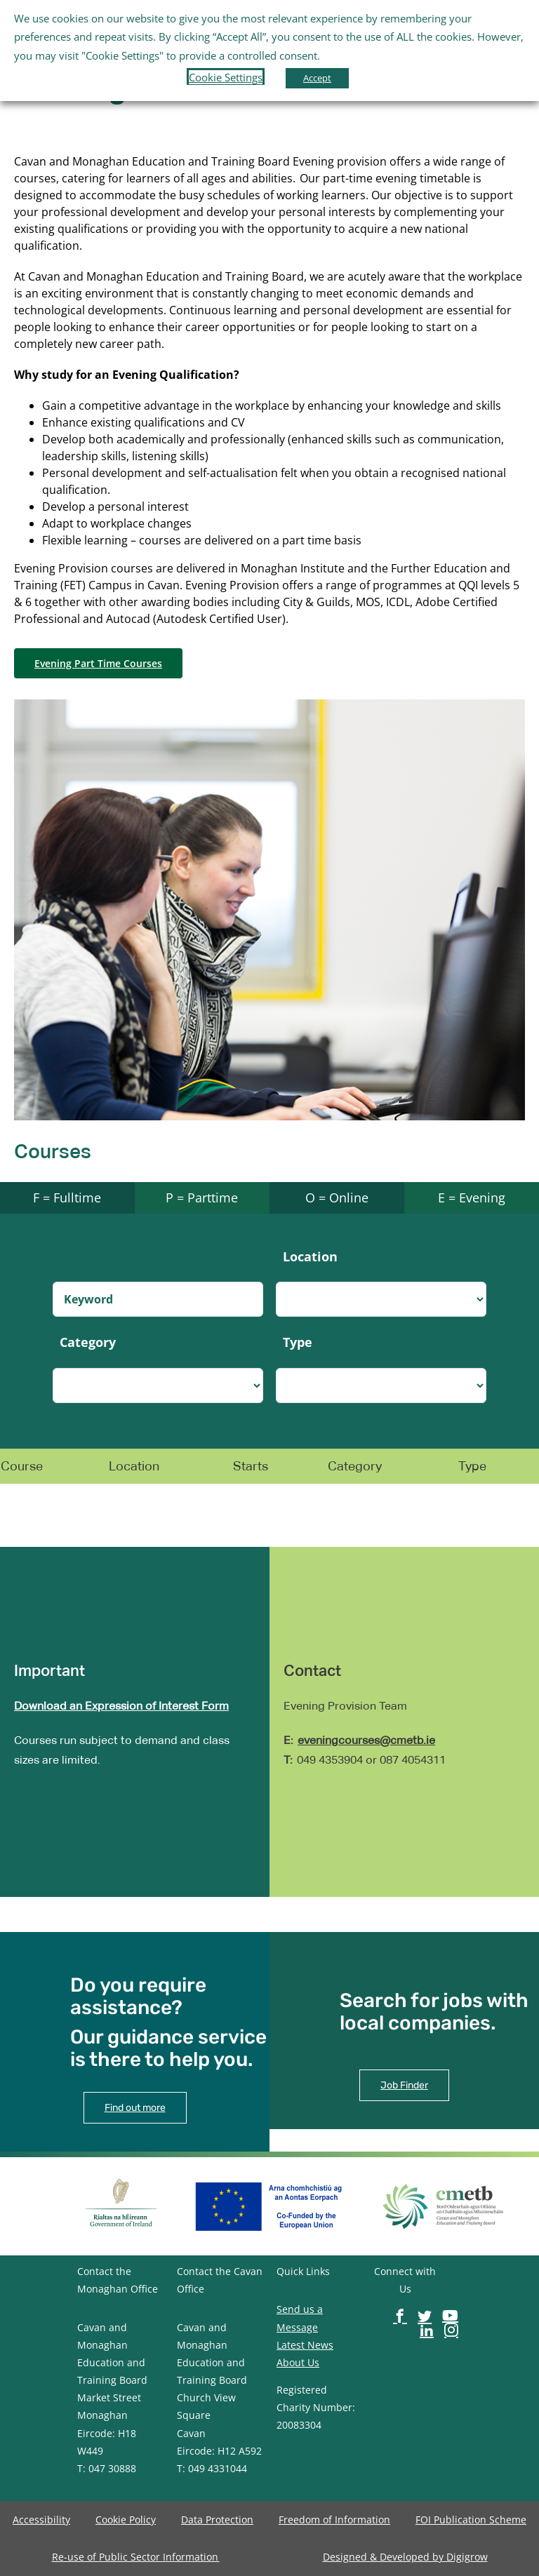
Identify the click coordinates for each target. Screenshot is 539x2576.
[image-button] (98, 663)
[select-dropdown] (381, 1299)
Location (310, 1256)
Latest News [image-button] (305, 2345)
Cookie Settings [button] (225, 77)
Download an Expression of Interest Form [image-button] (121, 1705)
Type (297, 1342)
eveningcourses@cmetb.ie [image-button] (366, 1740)
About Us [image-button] (298, 2362)
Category (88, 1342)
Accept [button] (317, 78)
